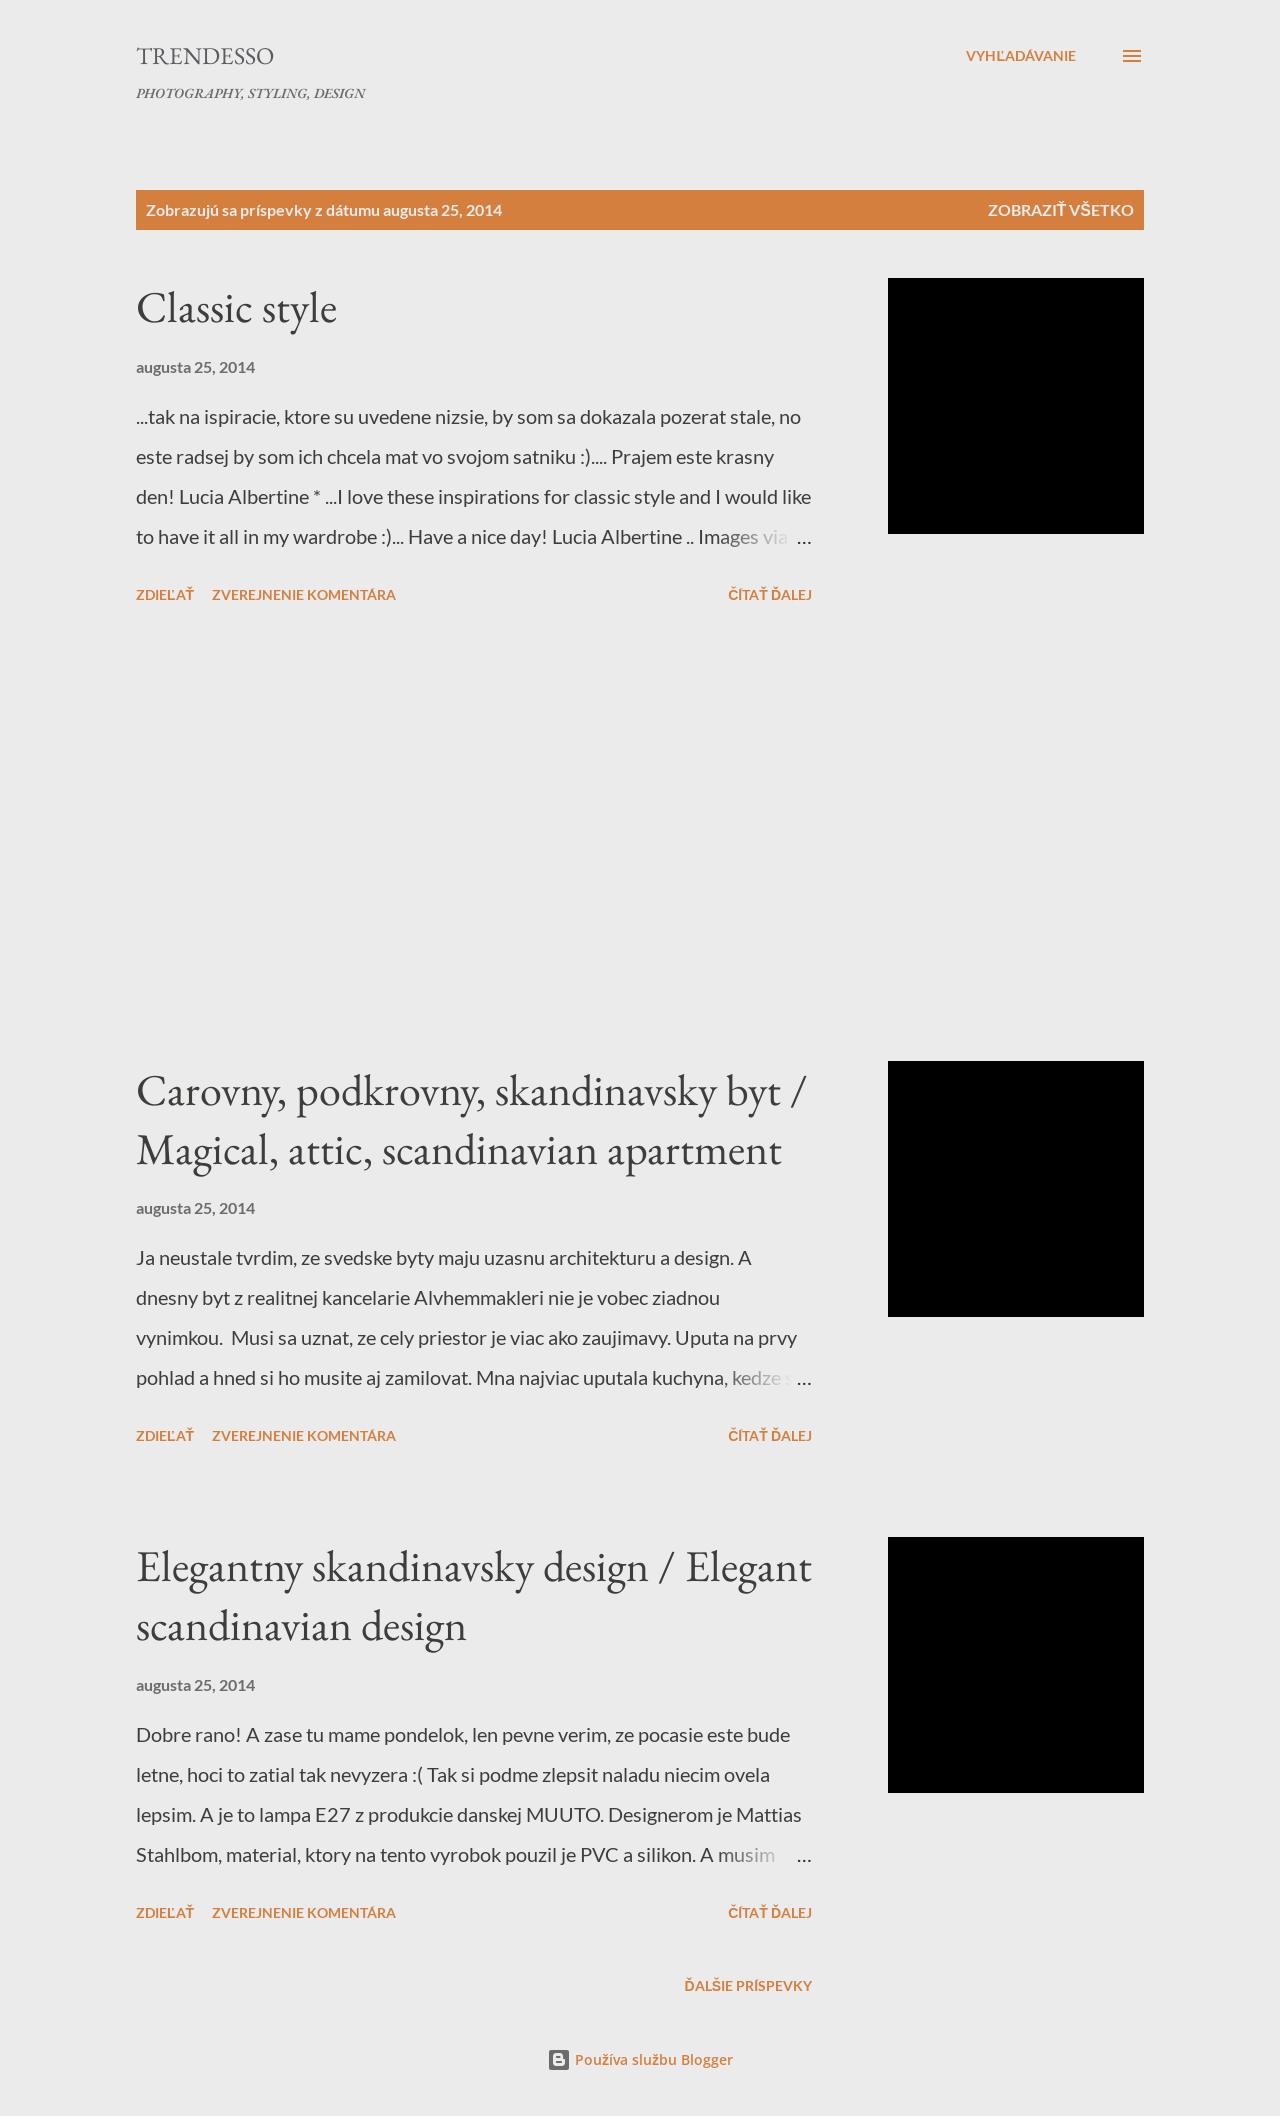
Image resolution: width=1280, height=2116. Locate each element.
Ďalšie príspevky (748, 1985)
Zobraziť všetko (1061, 209)
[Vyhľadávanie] (1021, 56)
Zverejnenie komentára (304, 594)
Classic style (236, 306)
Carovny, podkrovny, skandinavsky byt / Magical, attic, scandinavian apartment (472, 1119)
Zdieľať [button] (165, 594)
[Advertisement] (474, 836)
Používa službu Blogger (640, 2059)
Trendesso (205, 55)
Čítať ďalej (770, 594)
